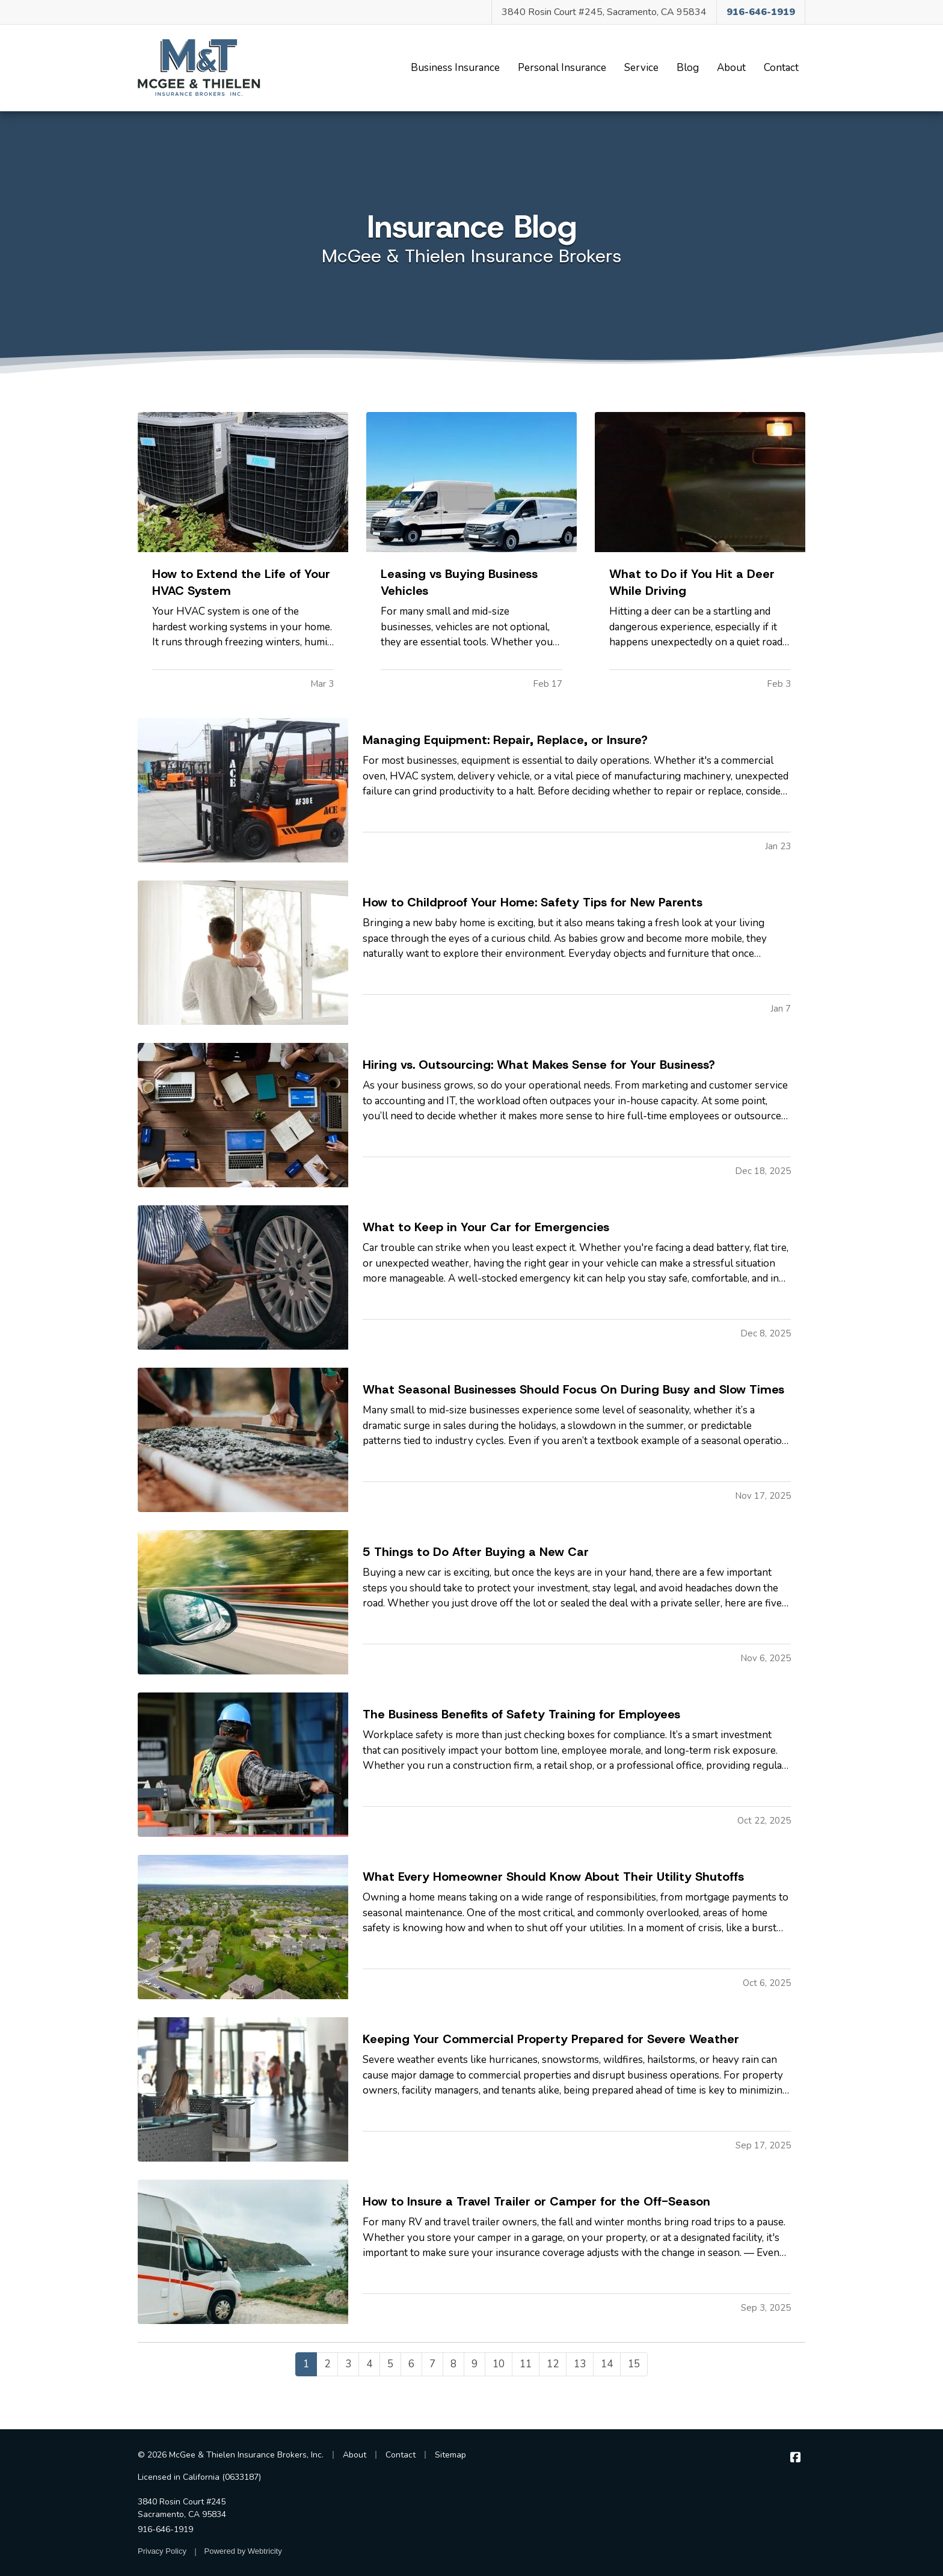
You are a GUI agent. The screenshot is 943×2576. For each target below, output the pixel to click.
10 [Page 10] (499, 2364)
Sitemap (450, 2455)
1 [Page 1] (306, 2364)
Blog (691, 67)
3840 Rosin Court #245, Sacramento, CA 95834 (604, 12)
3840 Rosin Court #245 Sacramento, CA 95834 (182, 2508)
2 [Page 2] (327, 2364)
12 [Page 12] (553, 2364)
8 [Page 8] (453, 2364)
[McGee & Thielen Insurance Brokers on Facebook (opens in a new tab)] (795, 2457)
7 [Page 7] (432, 2364)
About (731, 68)
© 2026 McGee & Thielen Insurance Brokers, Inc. (231, 2455)
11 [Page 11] (526, 2364)
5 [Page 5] (390, 2364)
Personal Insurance (562, 68)
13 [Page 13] (580, 2364)
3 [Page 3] (348, 2364)
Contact (781, 68)
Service (641, 68)
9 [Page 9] (475, 2364)
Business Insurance (455, 68)
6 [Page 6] (411, 2364)
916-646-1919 (165, 2529)
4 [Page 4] (369, 2364)
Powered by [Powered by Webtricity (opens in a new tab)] (243, 2551)
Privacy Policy (162, 2551)
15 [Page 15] (634, 2364)
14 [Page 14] (607, 2364)
